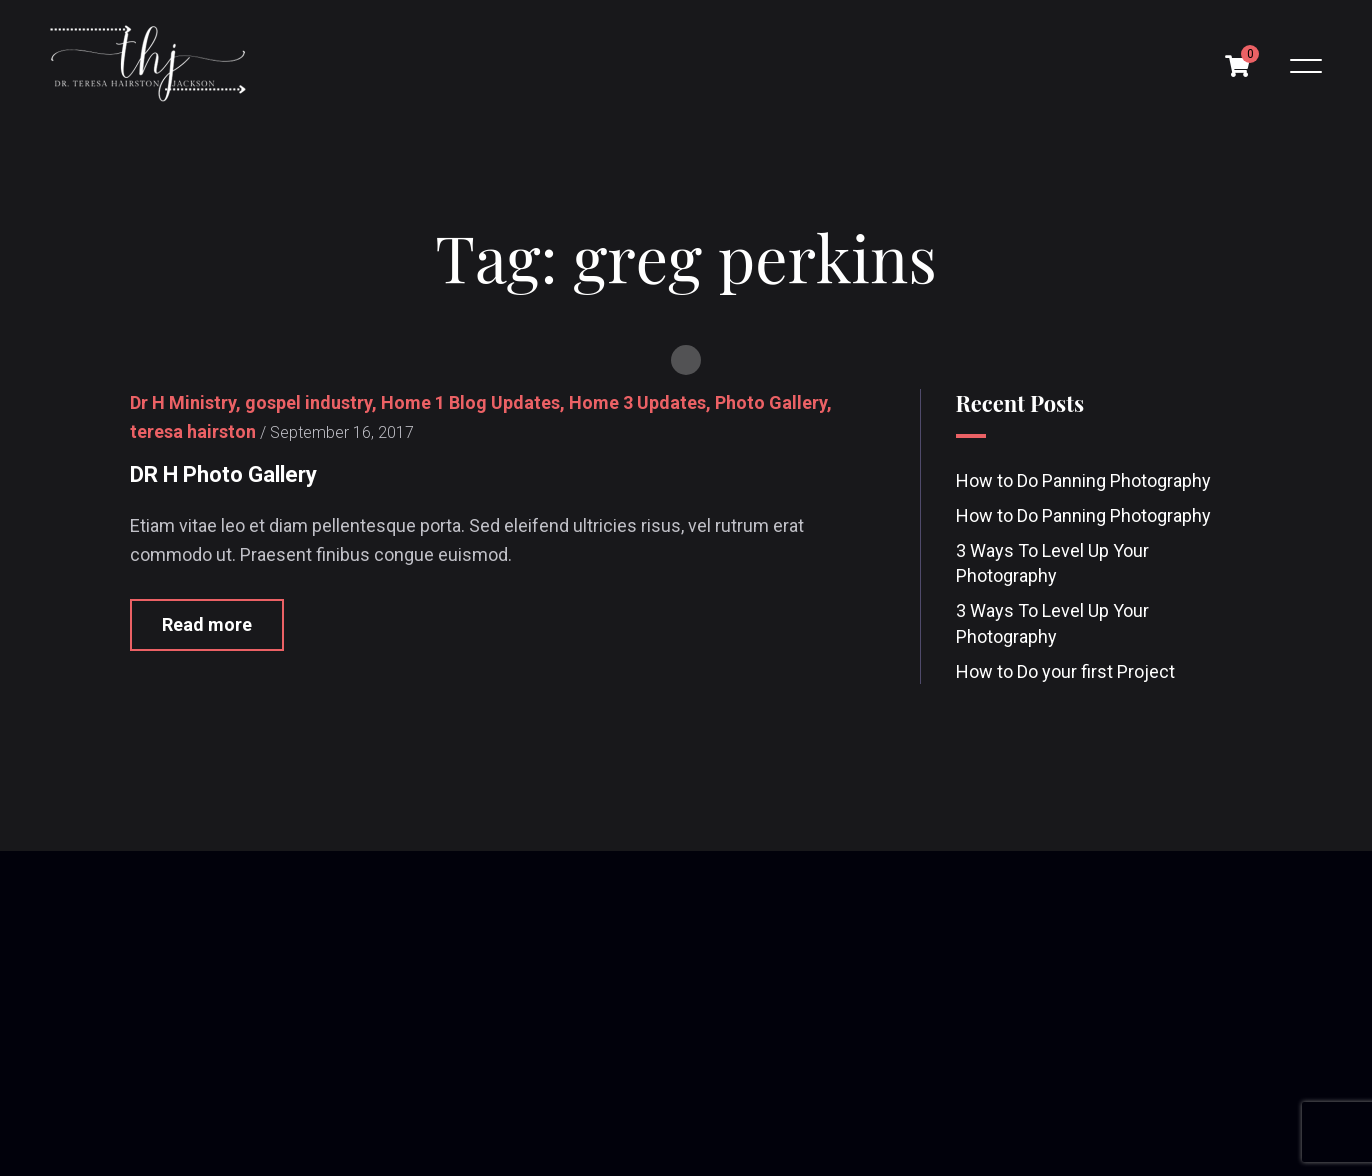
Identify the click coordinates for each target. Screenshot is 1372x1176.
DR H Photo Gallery (223, 474)
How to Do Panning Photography (1083, 480)
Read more (207, 625)
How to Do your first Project (1065, 671)
